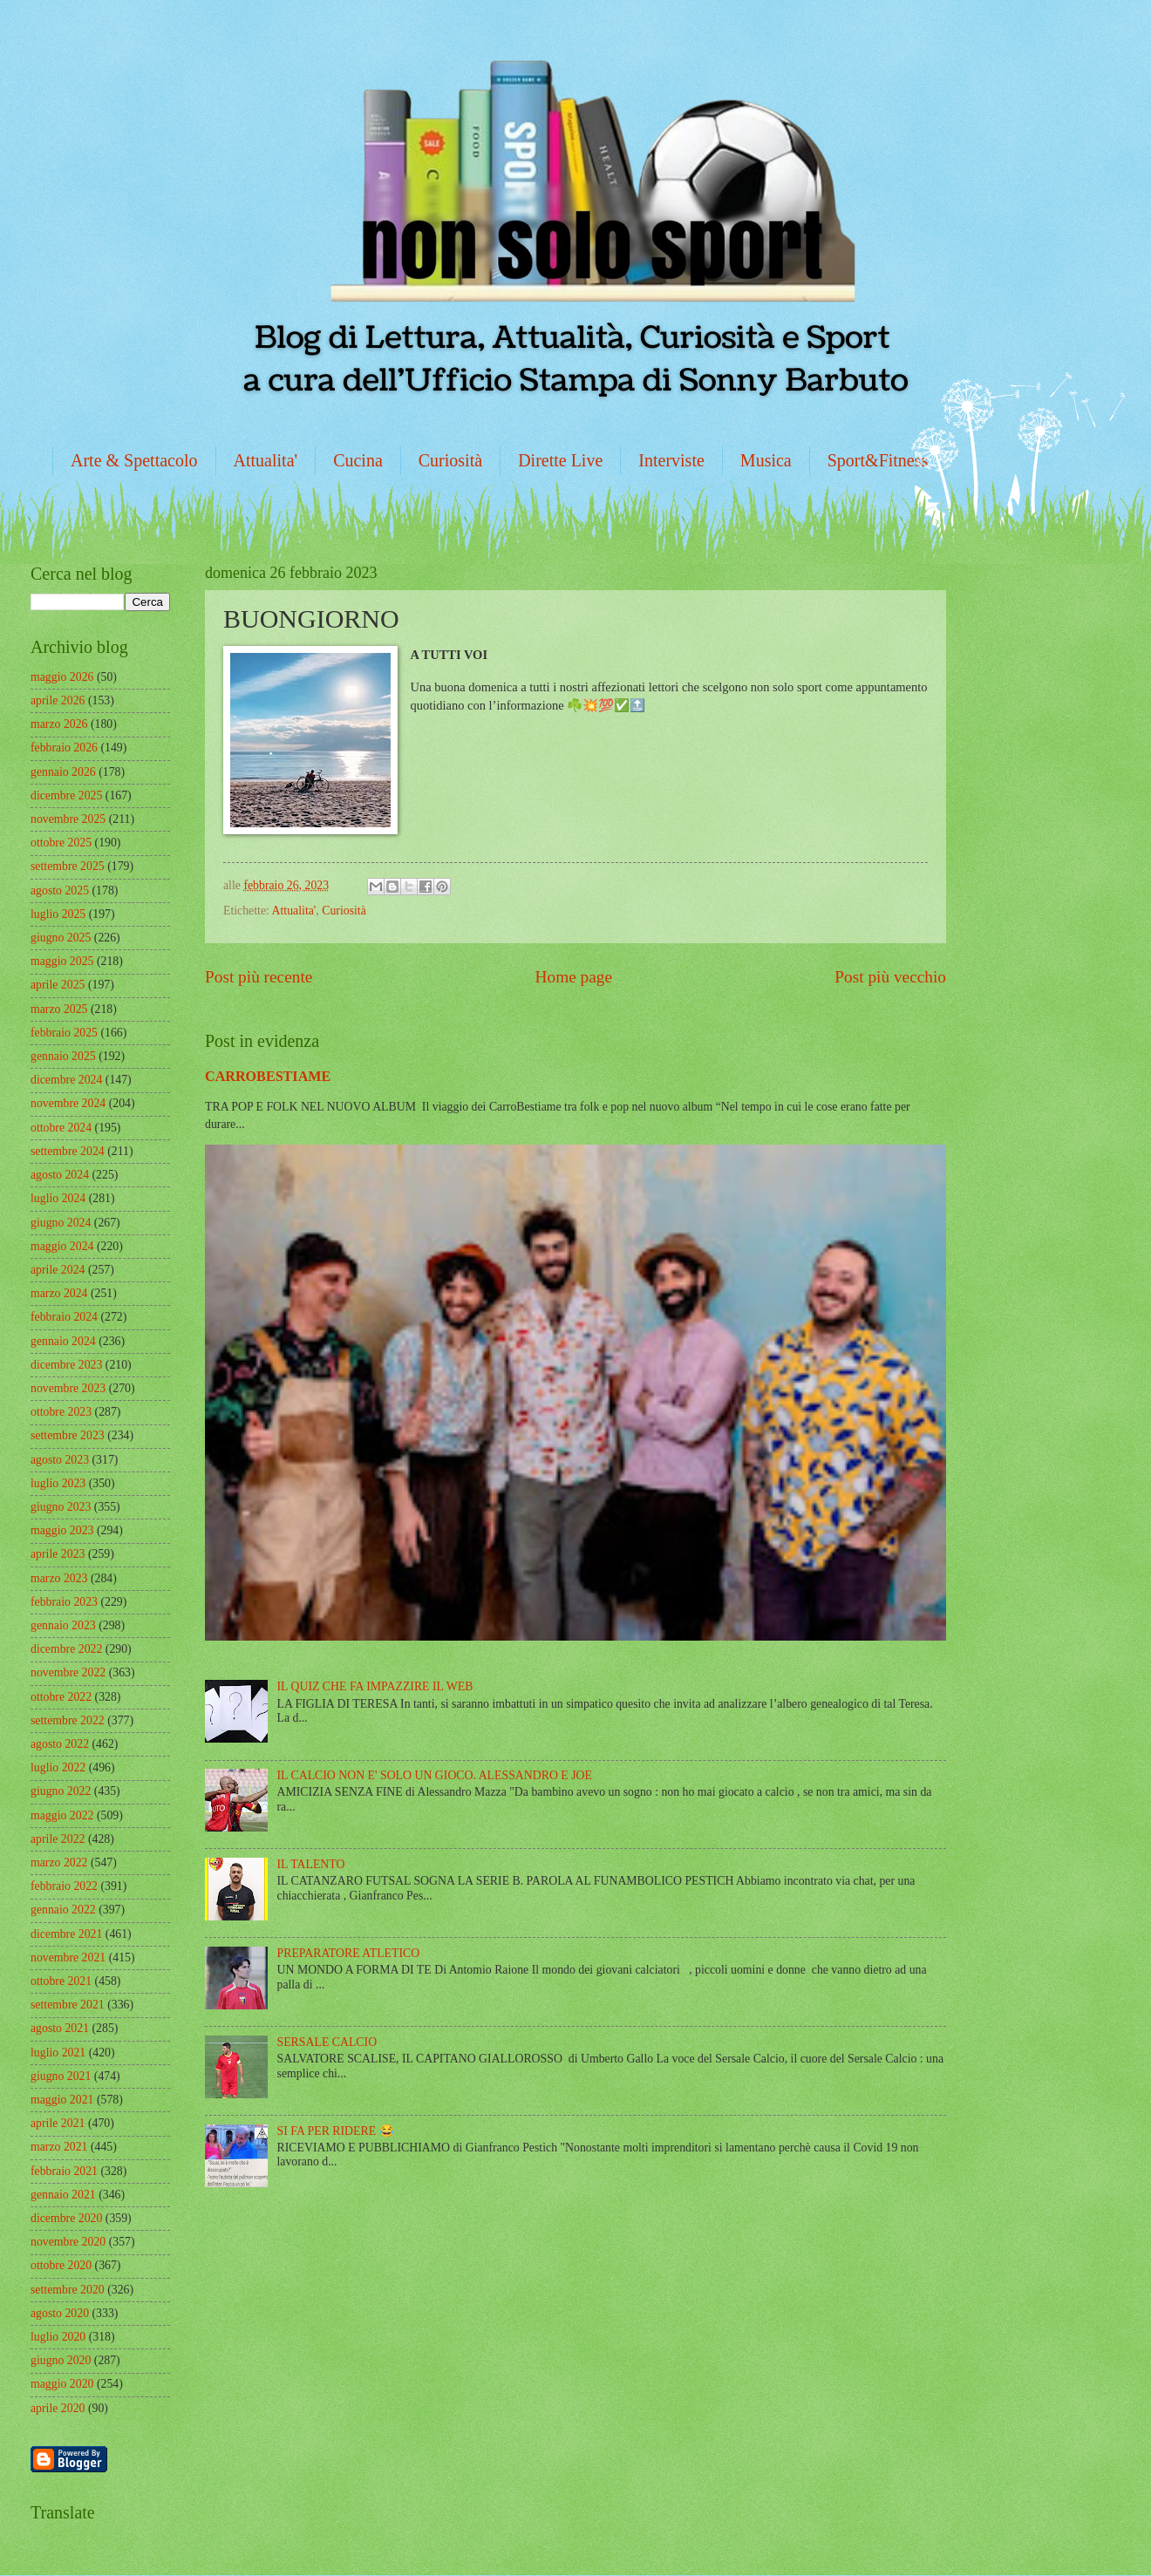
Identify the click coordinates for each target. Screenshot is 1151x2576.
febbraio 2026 (64, 747)
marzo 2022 (59, 1862)
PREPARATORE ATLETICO (348, 1953)
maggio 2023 (62, 1530)
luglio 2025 (58, 914)
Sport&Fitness (878, 460)
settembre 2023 (68, 1435)
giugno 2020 (61, 2360)
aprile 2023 (58, 1553)
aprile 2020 (58, 2408)
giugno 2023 (61, 1506)
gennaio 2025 (63, 1056)
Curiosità (450, 460)
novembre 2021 (68, 1957)
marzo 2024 (59, 1293)
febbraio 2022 (64, 1886)
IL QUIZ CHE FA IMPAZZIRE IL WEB (375, 1686)
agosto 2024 (60, 1174)
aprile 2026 (58, 700)
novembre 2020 (68, 2241)
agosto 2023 (60, 1459)
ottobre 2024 (61, 1127)
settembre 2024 (68, 1151)
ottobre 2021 (61, 1981)
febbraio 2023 (64, 1601)
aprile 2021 (58, 2123)
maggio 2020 (62, 2383)
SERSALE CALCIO (327, 2042)
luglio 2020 (58, 2336)
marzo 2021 (59, 2146)
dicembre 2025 (66, 795)
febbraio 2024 (64, 1316)
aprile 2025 (58, 984)
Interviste (671, 460)
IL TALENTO (311, 1864)
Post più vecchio (890, 977)
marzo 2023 (59, 1578)
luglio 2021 (58, 2052)
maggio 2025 (62, 961)
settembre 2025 (68, 866)
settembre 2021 (68, 2004)
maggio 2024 (62, 1246)
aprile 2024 (58, 1269)
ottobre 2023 (61, 1411)
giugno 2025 (61, 937)
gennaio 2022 (63, 1909)
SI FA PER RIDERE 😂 (335, 2131)
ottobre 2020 (61, 2265)
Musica (766, 460)
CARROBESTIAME (267, 1076)
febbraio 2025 (64, 1032)
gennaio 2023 (63, 1625)
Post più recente (258, 977)
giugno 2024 (61, 1222)
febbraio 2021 (64, 2171)
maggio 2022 (62, 1815)
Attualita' (266, 460)
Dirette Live (560, 460)
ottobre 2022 (61, 1696)
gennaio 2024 (63, 1341)
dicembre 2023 (66, 1364)
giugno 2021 (61, 2076)
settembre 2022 (68, 1720)
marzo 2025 (59, 1009)
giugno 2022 (61, 1791)
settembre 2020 (68, 2289)
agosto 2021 (60, 2028)
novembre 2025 (68, 819)
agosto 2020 (60, 2313)
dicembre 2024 (66, 1079)
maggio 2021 (62, 2099)
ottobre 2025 (61, 842)
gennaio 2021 (63, 2194)
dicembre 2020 (66, 2218)
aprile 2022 (58, 1838)
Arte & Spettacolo (134, 460)
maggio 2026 (62, 676)
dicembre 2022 (66, 1648)
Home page (573, 977)
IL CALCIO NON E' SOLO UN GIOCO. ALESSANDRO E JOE (434, 1775)
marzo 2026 (59, 724)
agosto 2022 (60, 1743)
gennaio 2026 (63, 771)
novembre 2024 (68, 1103)
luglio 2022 (58, 1767)
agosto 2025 (60, 890)
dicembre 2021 (66, 1933)
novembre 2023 (68, 1388)
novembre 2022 (68, 1672)
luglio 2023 (58, 1483)
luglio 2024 (58, 1198)
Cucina (358, 460)
